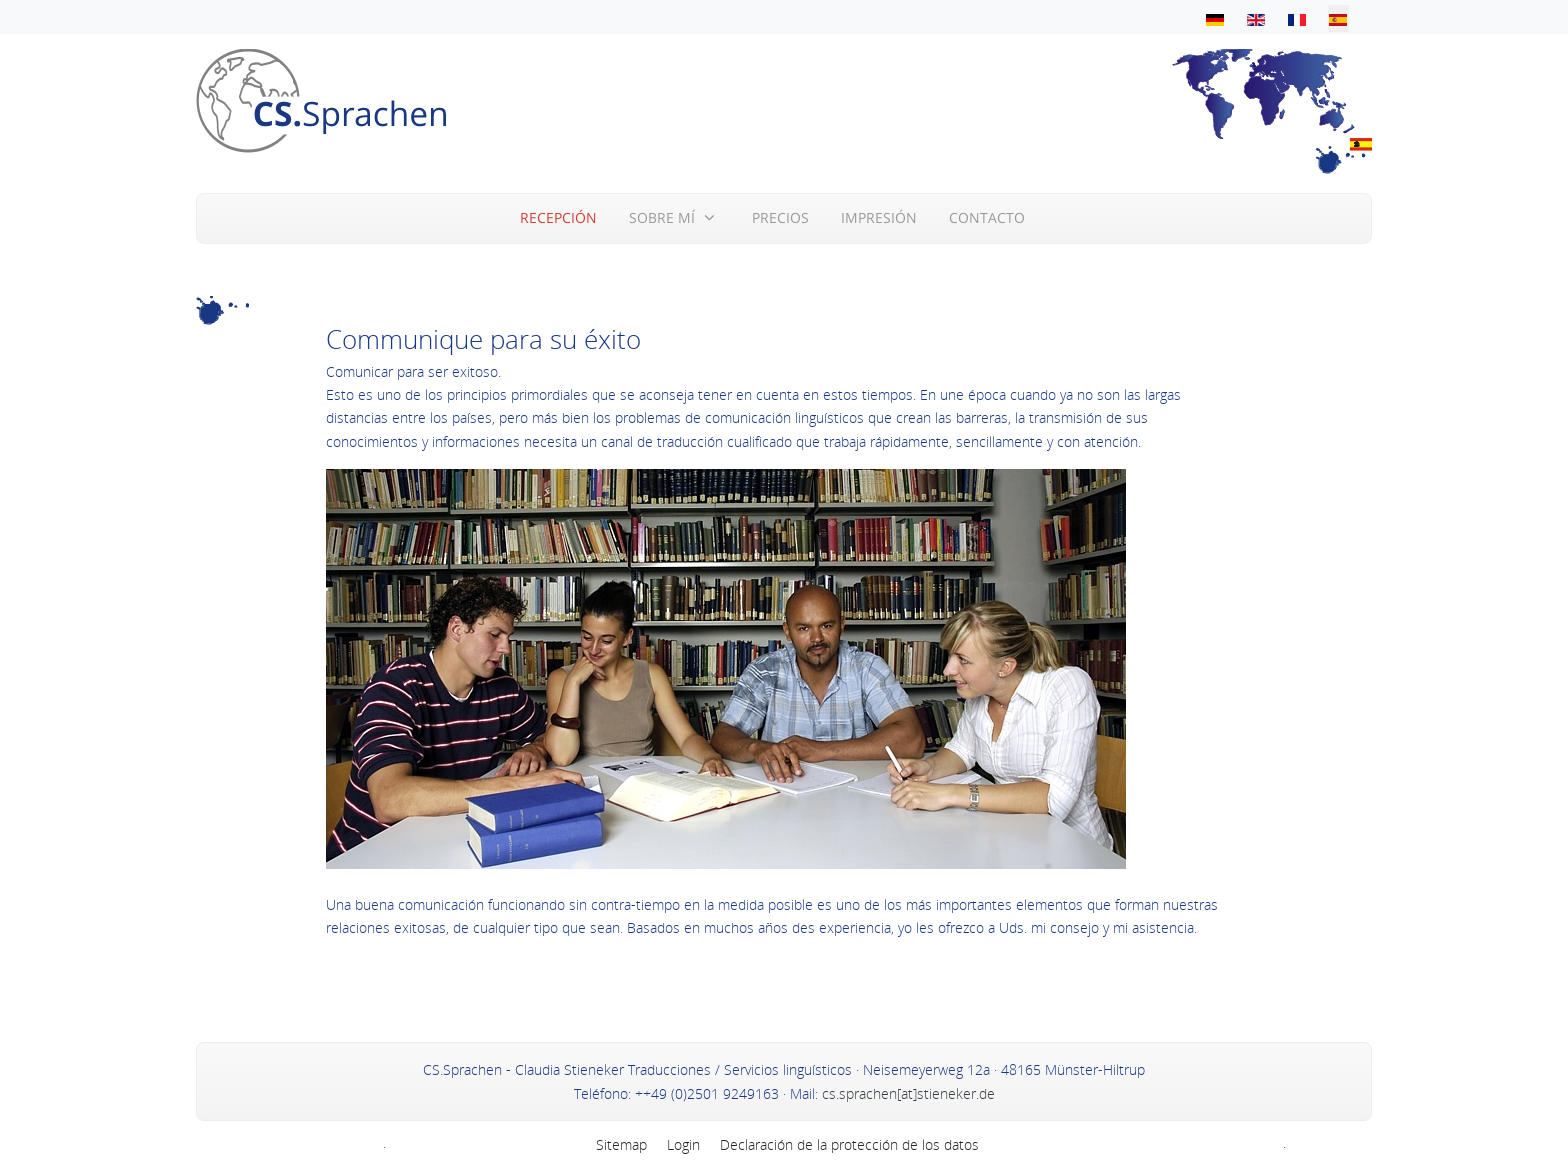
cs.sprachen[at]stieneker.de (906, 1093)
